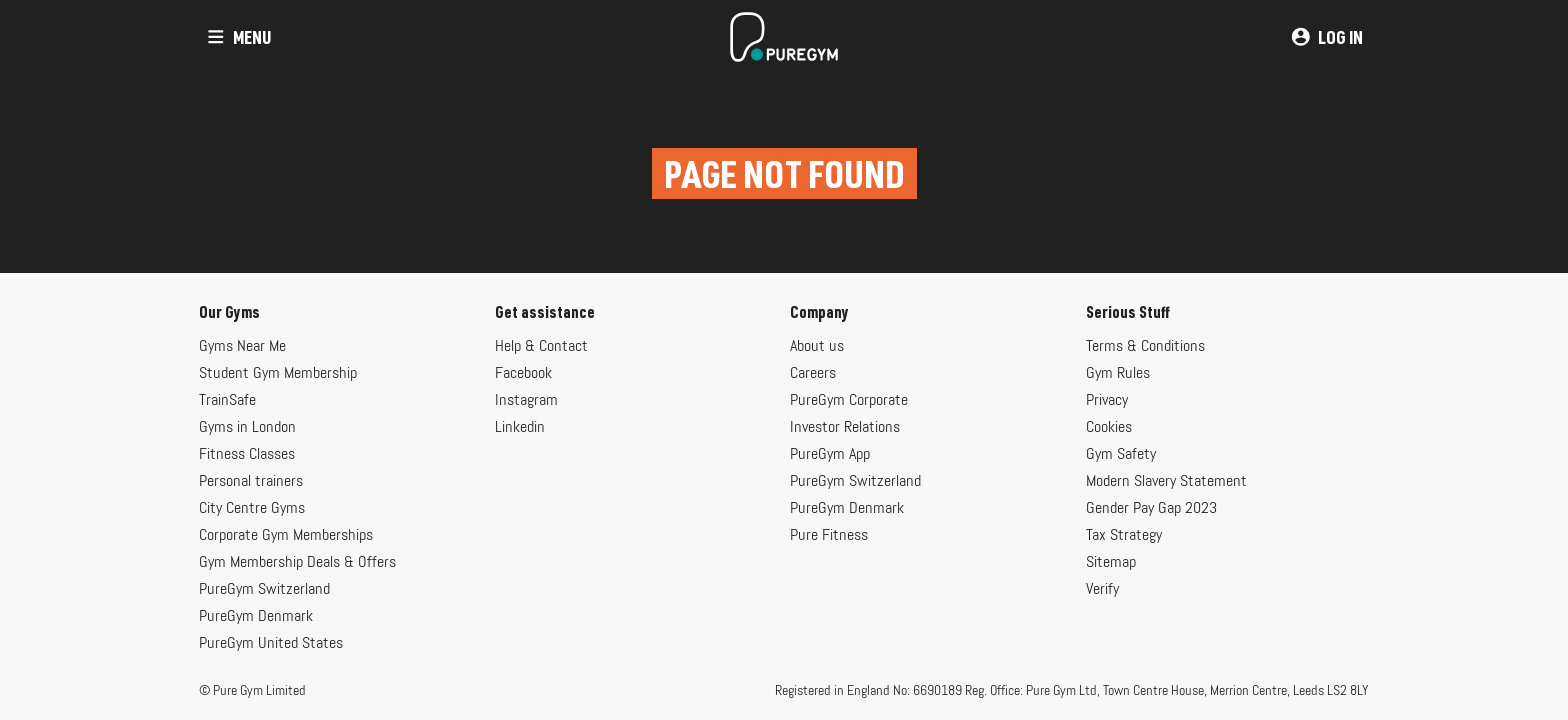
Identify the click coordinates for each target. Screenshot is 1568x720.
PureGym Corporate (849, 401)
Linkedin (520, 428)
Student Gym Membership (278, 374)
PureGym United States (271, 644)
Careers (813, 374)
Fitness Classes (247, 455)
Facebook (523, 374)
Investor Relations (845, 428)
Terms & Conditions (1145, 347)
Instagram (526, 401)
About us (817, 347)
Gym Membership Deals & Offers (297, 563)
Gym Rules (1118, 374)
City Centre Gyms (252, 509)
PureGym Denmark (256, 617)
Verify (1102, 590)
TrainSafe (227, 401)
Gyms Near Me (242, 347)
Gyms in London (247, 428)
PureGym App (830, 455)
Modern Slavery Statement (1166, 482)
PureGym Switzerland (264, 590)
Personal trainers (251, 482)
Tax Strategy (1124, 536)
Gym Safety (1121, 455)
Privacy (1107, 401)
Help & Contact (541, 347)
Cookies (1109, 428)
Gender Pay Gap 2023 (1151, 509)
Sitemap (1111, 563)
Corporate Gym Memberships (286, 536)
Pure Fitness (829, 536)
